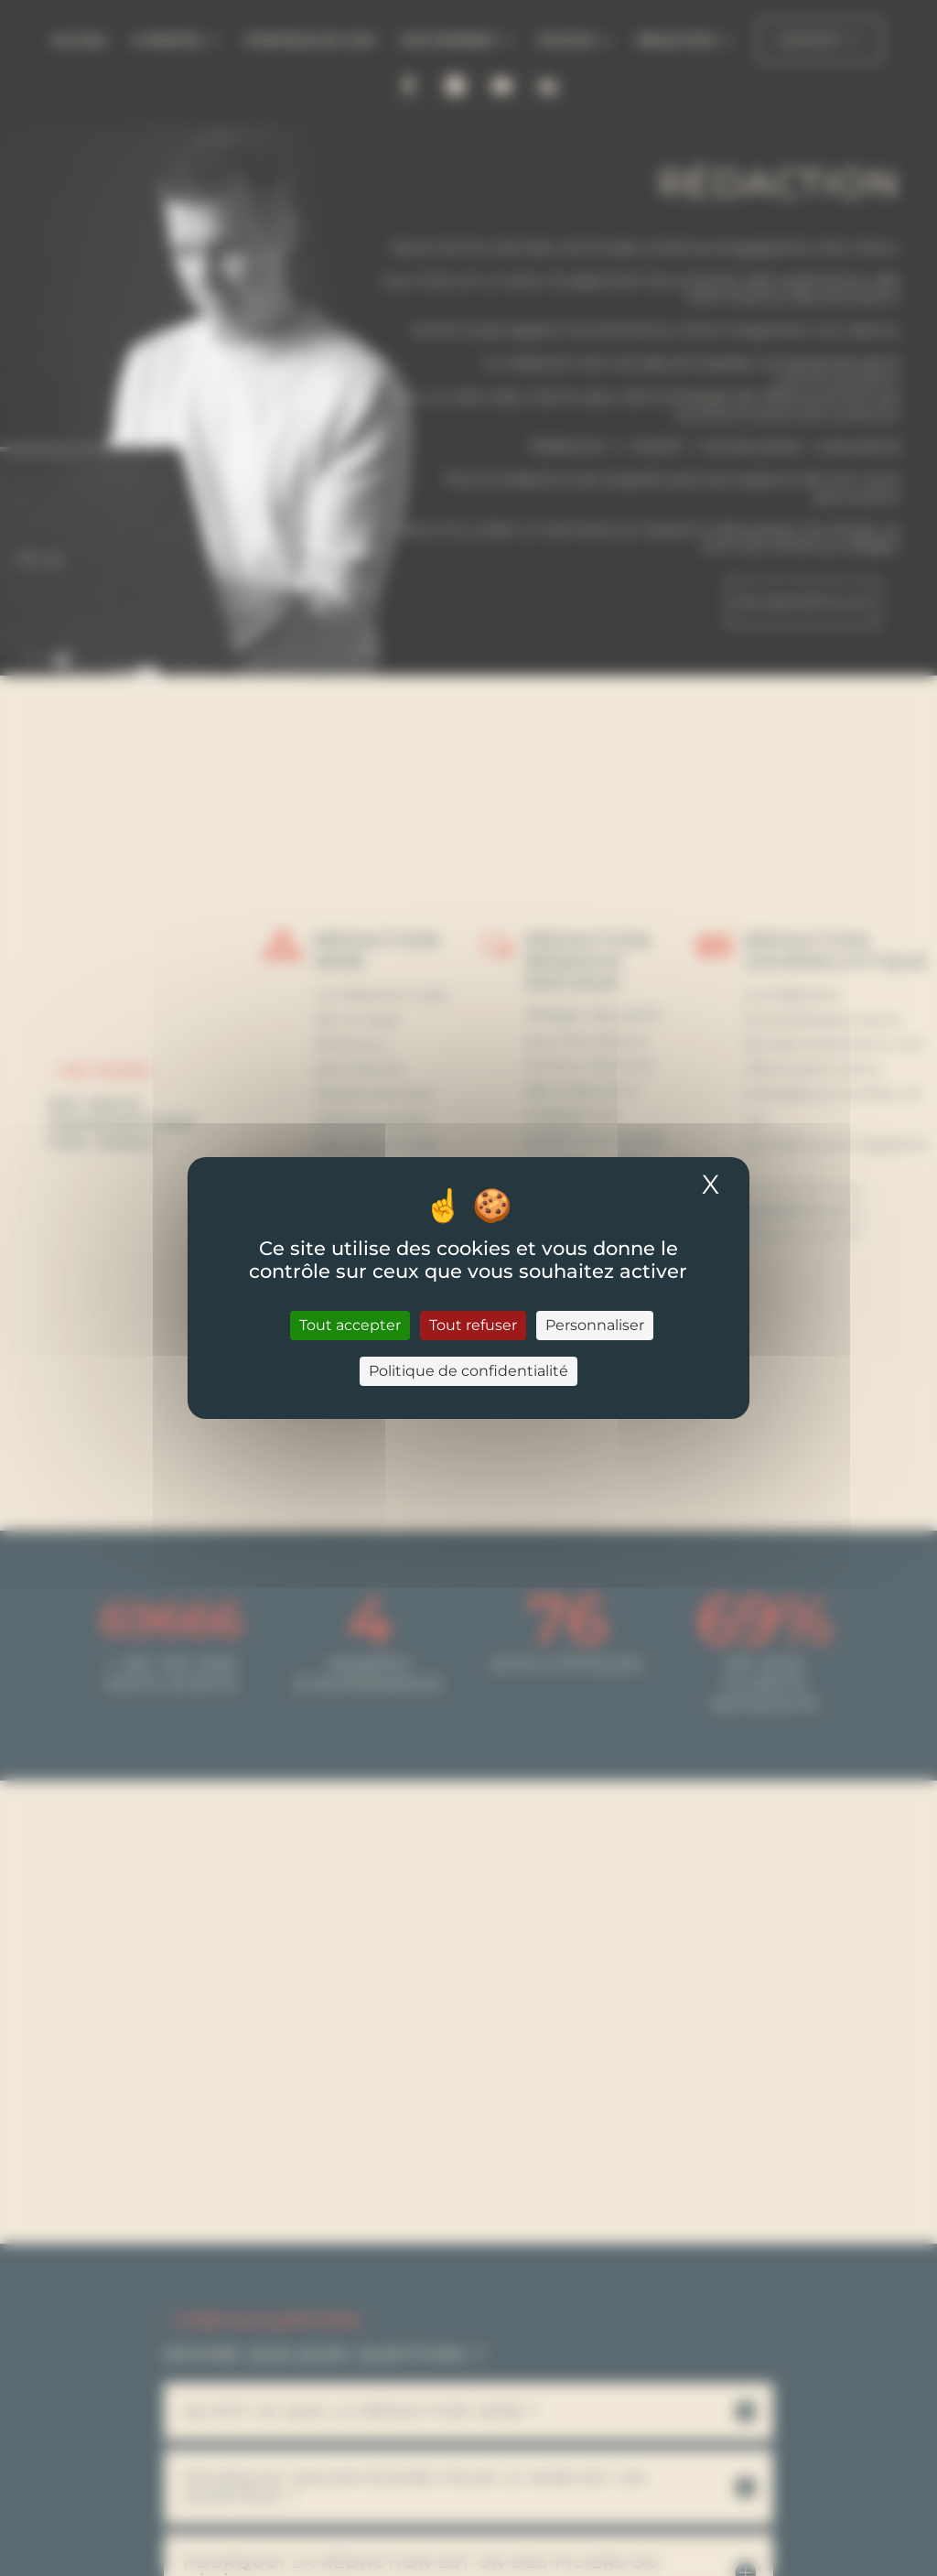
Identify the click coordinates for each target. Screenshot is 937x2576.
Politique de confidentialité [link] (468, 1371)
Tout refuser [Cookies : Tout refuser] (473, 1325)
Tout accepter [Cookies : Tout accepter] (350, 1325)
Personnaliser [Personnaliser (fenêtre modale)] (594, 1325)
